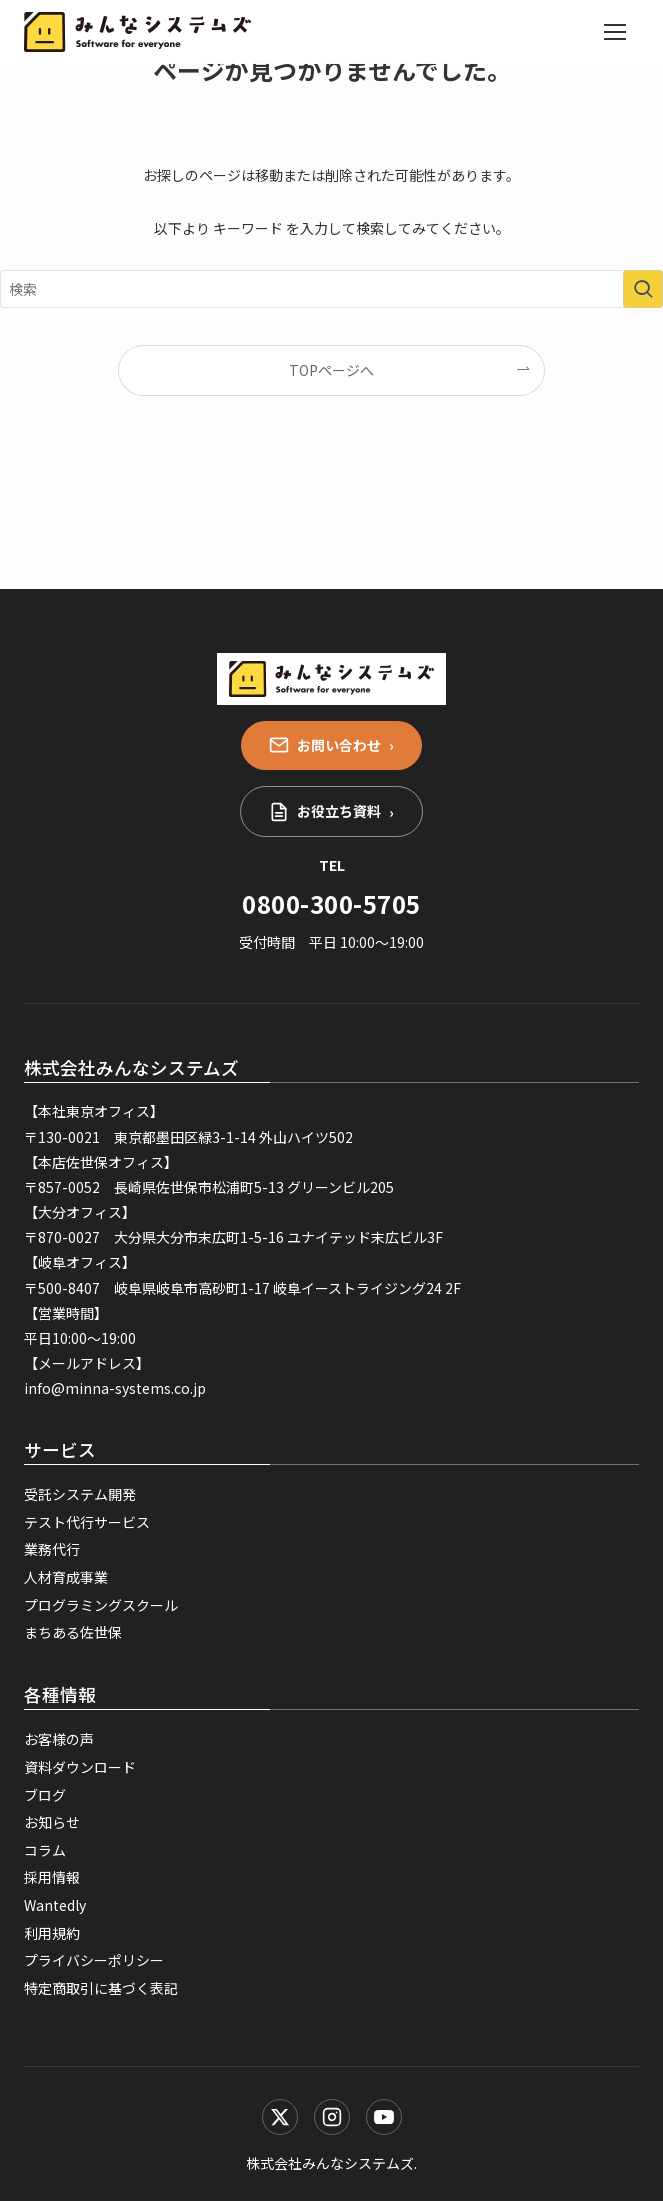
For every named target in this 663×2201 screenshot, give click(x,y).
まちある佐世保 (73, 1632)
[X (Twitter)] (280, 2117)
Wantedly (55, 1905)
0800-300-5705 (331, 903)
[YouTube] (384, 2117)
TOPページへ (331, 370)
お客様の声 (59, 1739)
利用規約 (52, 1933)
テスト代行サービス (87, 1522)
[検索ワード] (331, 289)
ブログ (45, 1795)
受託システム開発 (80, 1494)
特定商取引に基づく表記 (101, 1988)
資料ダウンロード (80, 1767)
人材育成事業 (66, 1577)
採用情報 (52, 1877)
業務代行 (52, 1549)
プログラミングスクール (101, 1605)
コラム (45, 1850)
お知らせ (52, 1822)
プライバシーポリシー (94, 1960)
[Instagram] (332, 2117)
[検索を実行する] (643, 289)
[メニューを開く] (615, 32)
